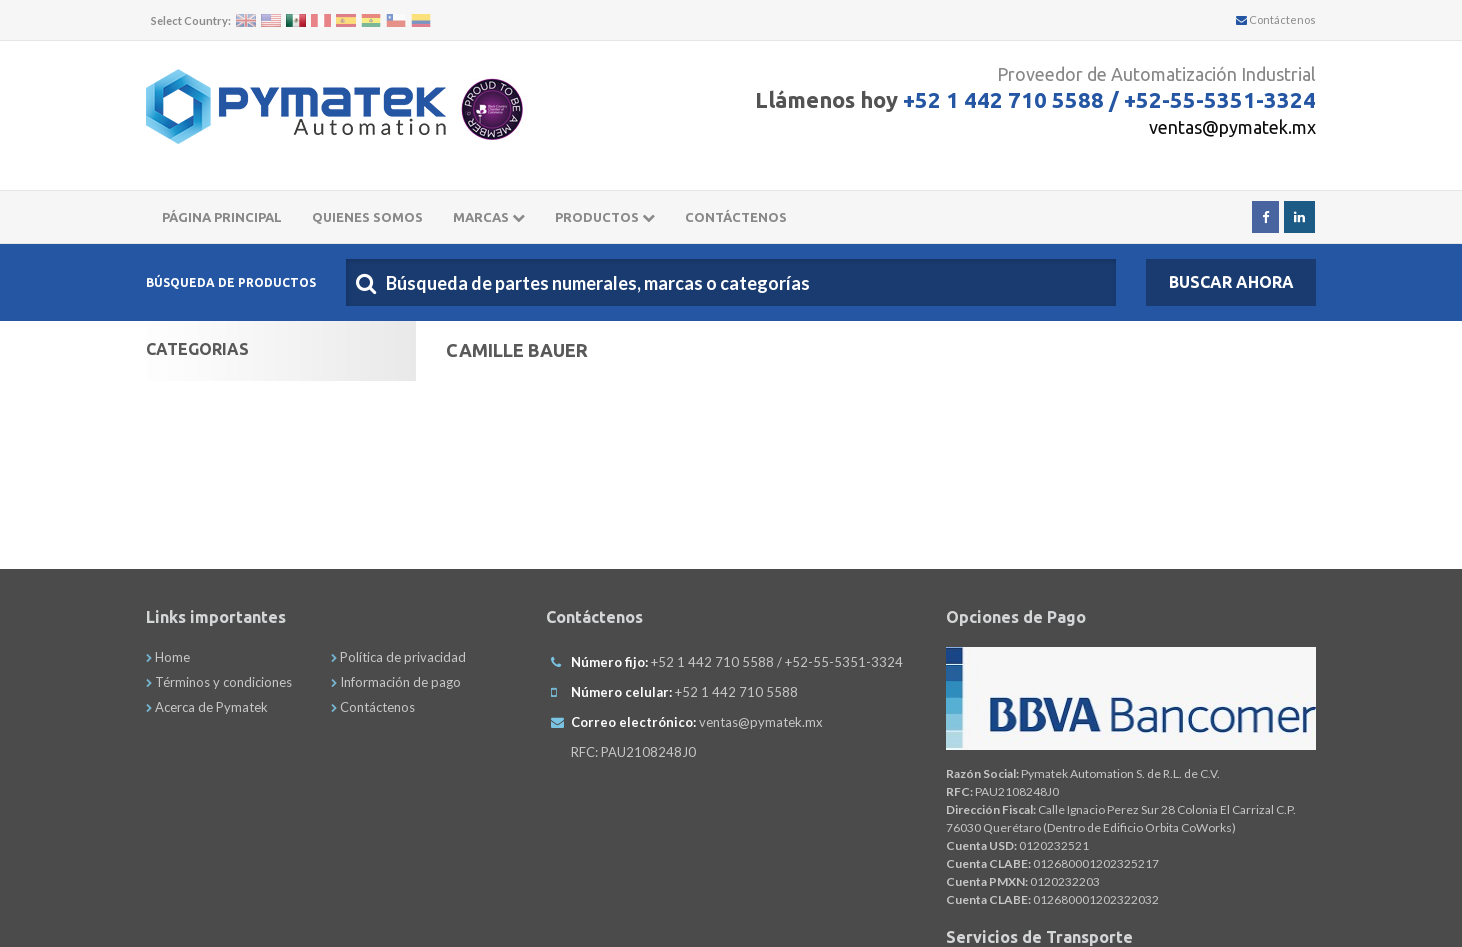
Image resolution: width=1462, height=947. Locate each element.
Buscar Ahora (1231, 282)
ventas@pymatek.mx (1232, 127)
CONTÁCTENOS (736, 217)
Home (168, 657)
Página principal (222, 217)
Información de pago (396, 682)
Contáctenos (1276, 19)
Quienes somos (367, 217)
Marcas (489, 217)
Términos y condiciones (219, 682)
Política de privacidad (398, 657)
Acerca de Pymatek (207, 707)
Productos (605, 217)
